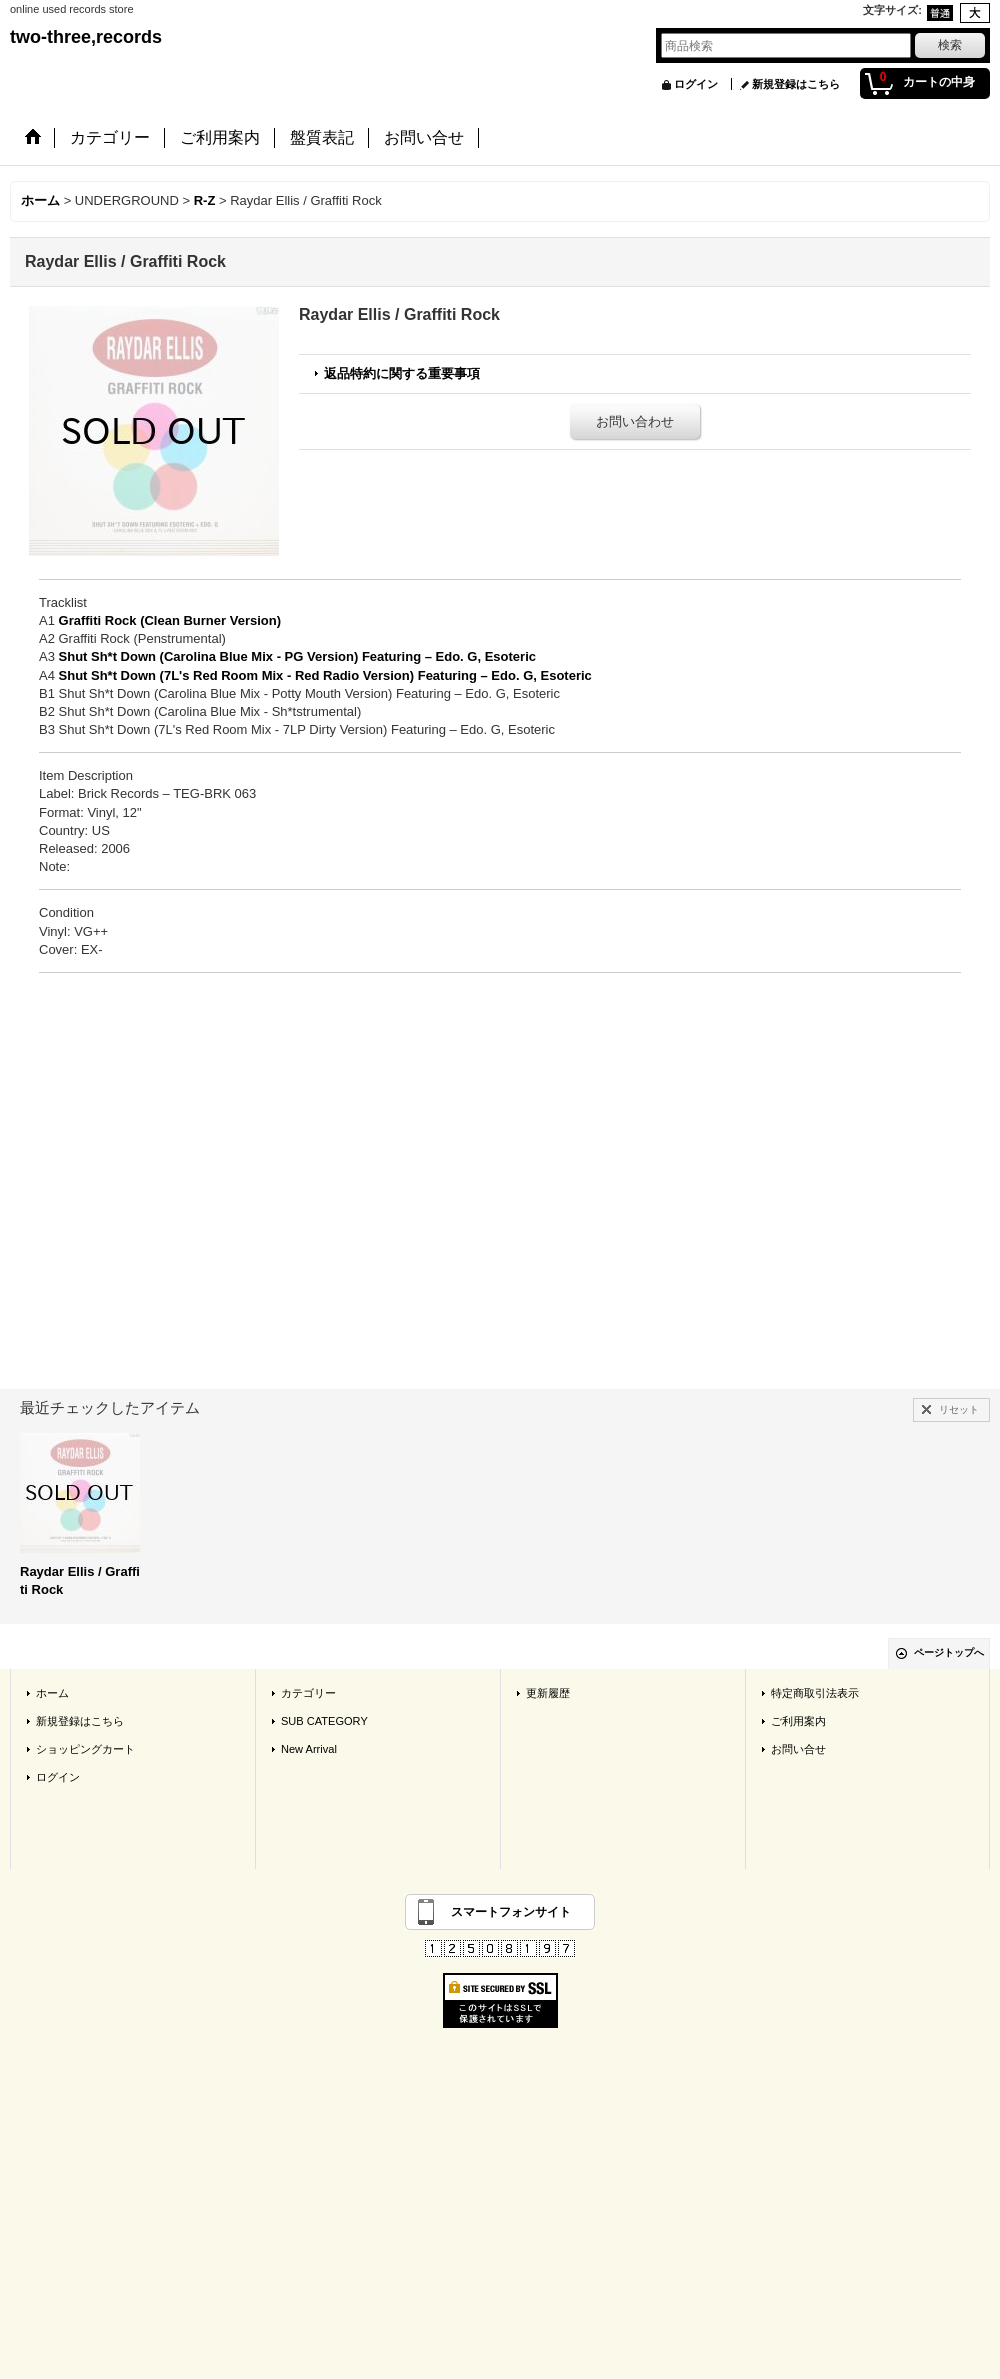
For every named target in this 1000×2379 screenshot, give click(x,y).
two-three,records (86, 37)
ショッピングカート (85, 1749)
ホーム (52, 1693)
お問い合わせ (635, 421)
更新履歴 (548, 1693)
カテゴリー (308, 1693)
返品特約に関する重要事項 (402, 373)
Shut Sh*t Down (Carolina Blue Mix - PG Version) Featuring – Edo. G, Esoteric (297, 656)
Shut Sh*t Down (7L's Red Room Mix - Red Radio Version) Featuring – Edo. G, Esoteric (325, 675)
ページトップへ (949, 1652)
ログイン (696, 84)
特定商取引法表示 (815, 1693)
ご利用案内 (798, 1721)
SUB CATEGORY (324, 1721)
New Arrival (309, 1749)
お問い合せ (798, 1749)
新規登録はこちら (796, 84)
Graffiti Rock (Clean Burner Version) (170, 620)
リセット (959, 1409)
